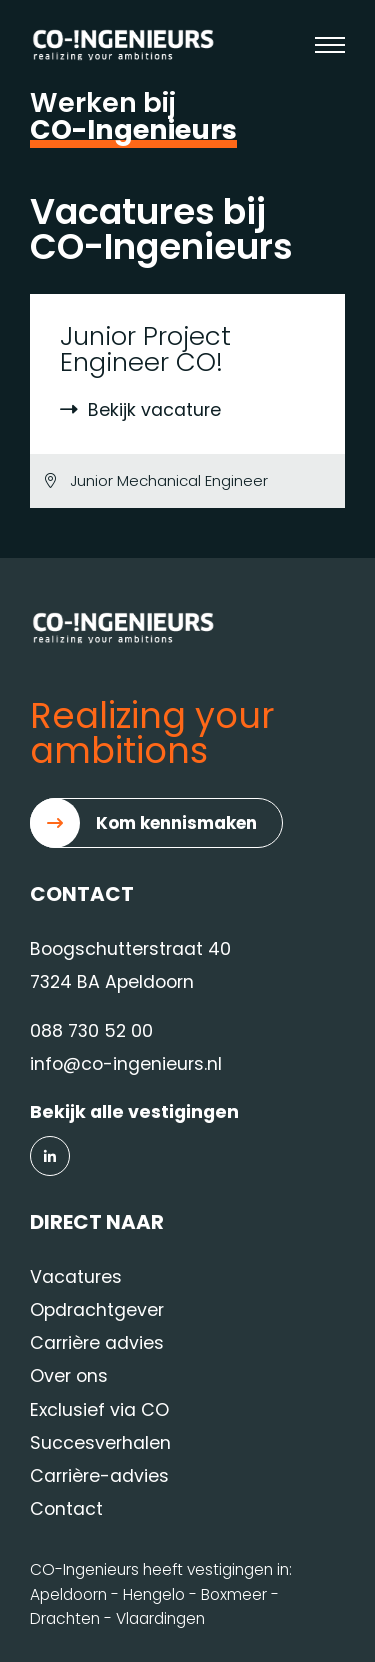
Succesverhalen (100, 1443)
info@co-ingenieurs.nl (126, 1064)
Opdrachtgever (97, 1310)
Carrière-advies (99, 1476)
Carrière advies (97, 1343)
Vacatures (76, 1277)
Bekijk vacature (140, 410)
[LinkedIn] (50, 1156)
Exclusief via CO (99, 1410)
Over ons (69, 1376)
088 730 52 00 (91, 1031)
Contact (66, 1509)
